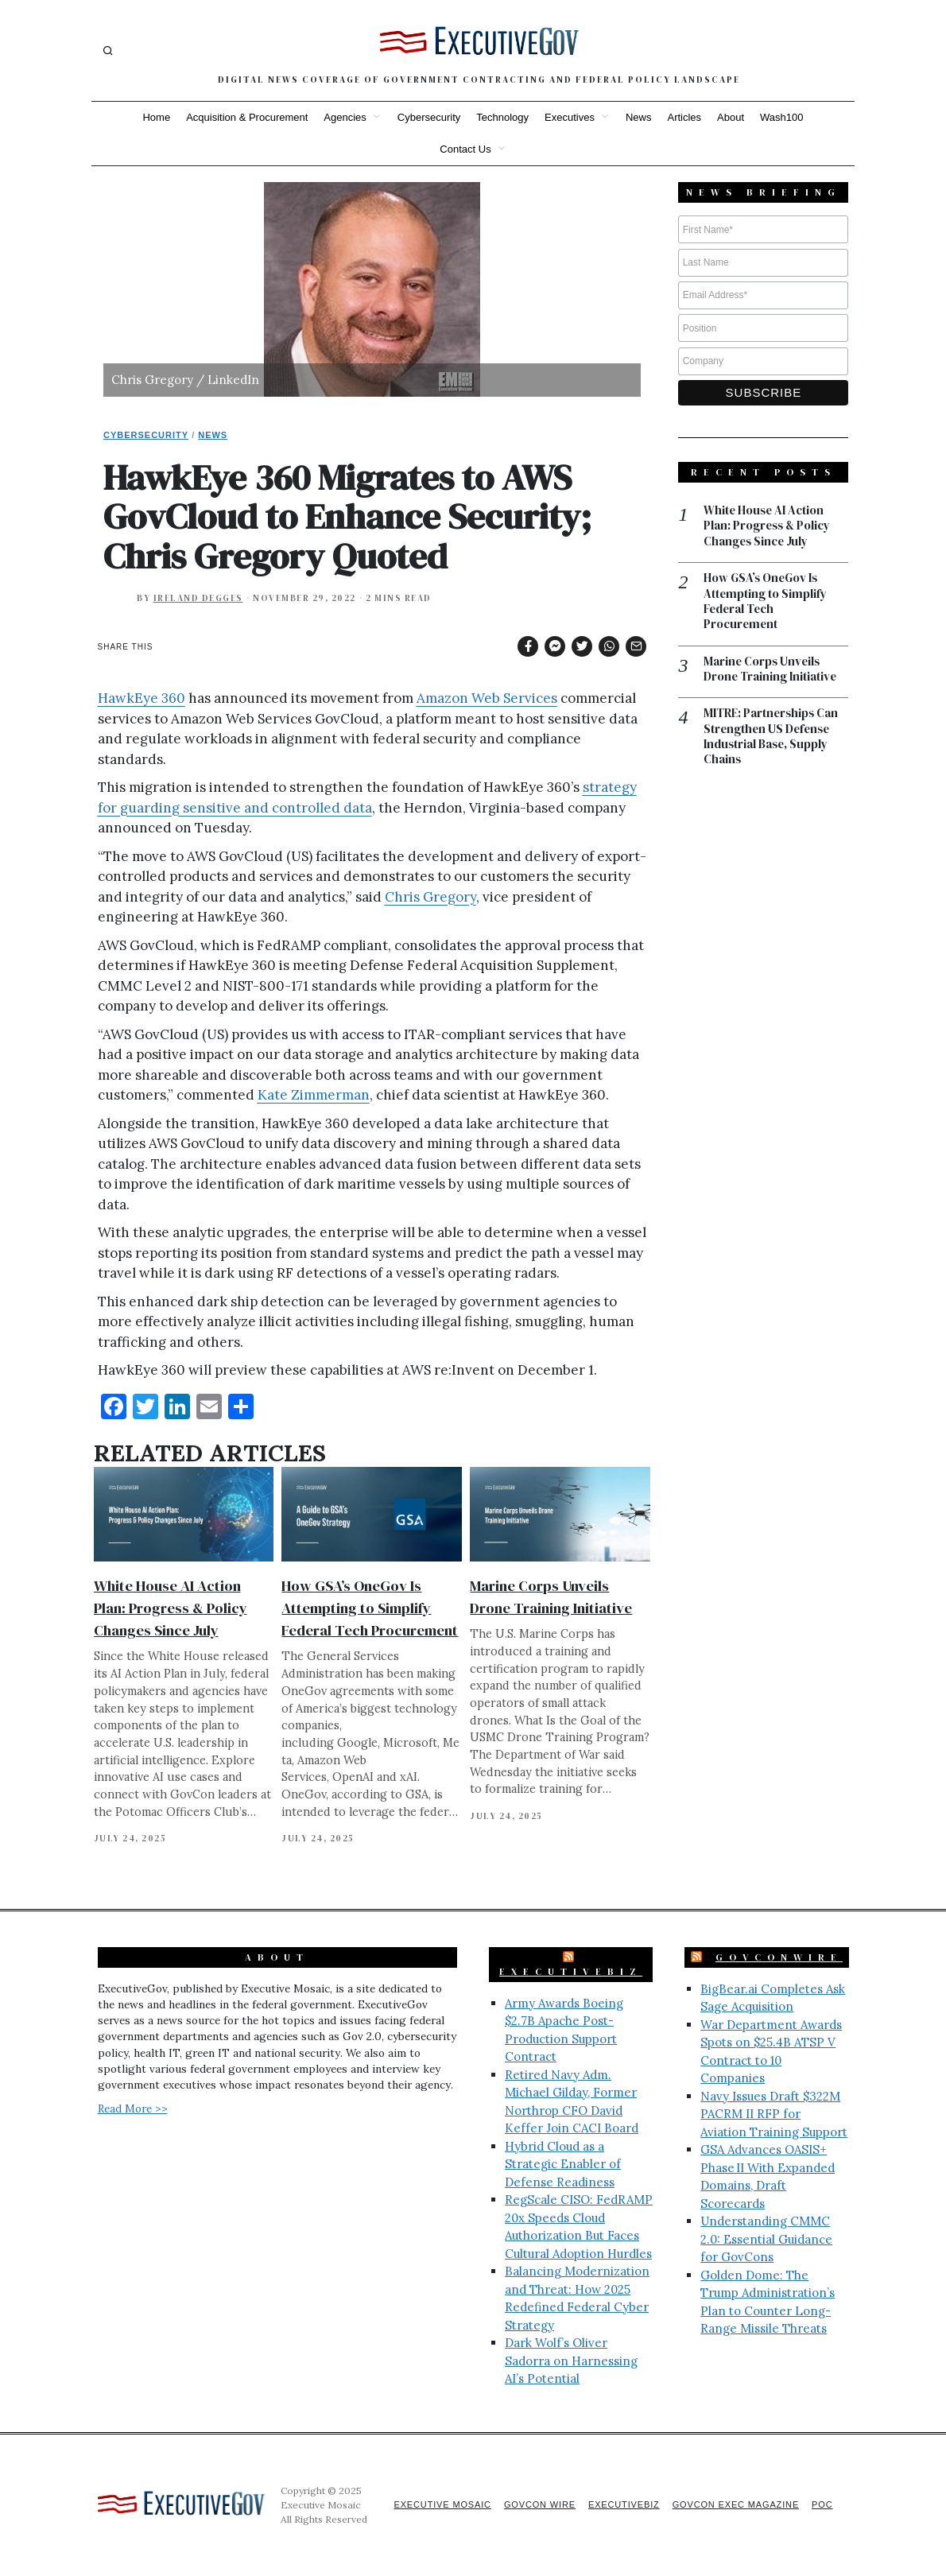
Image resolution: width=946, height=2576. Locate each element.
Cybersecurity (428, 117)
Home (156, 117)
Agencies (345, 117)
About (730, 117)
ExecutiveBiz (570, 1971)
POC (822, 2504)
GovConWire (779, 1957)
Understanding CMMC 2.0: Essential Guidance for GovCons (766, 2238)
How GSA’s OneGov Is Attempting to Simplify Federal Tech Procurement (369, 1608)
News (639, 117)
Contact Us (465, 149)
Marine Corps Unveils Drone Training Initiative (771, 670)
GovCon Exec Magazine (733, 2504)
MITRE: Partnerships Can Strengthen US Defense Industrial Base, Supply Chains (772, 739)
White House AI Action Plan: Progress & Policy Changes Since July (170, 1608)
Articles (684, 117)
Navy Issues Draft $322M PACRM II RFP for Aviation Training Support (773, 2114)
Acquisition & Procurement (247, 117)
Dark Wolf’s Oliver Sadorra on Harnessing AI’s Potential (571, 2360)
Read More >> (133, 2108)
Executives (570, 117)
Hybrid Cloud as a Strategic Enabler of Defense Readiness (563, 2164)
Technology (502, 117)
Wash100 (781, 117)
